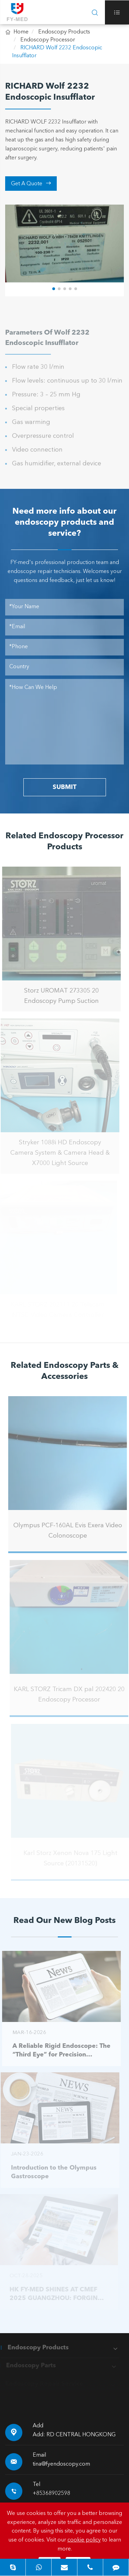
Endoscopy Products (64, 32)
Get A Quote (31, 184)
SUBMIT (64, 787)
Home (21, 32)
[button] (53, 288)
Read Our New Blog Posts (64, 1921)
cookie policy (84, 2540)
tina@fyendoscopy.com (61, 2464)
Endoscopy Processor (47, 40)
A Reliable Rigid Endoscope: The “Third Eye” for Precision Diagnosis (58, 2051)
